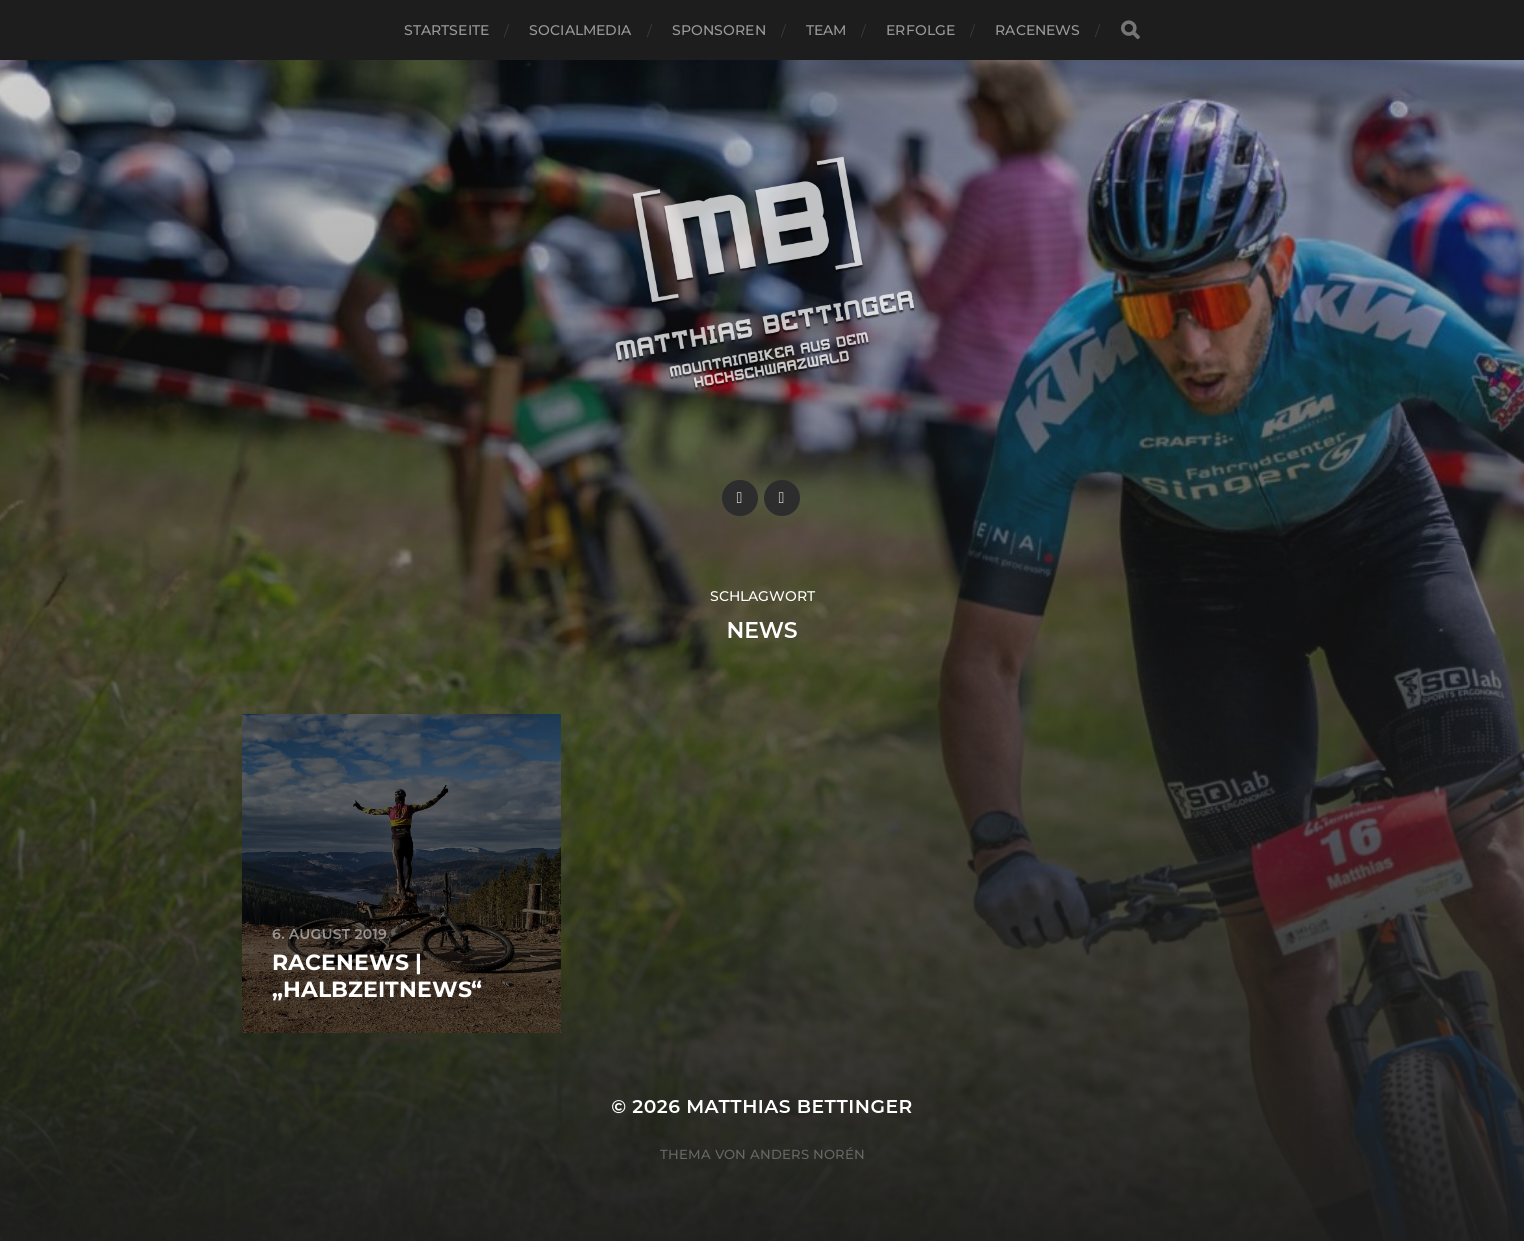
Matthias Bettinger (799, 1106)
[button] (1481, 28)
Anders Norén (807, 1154)
